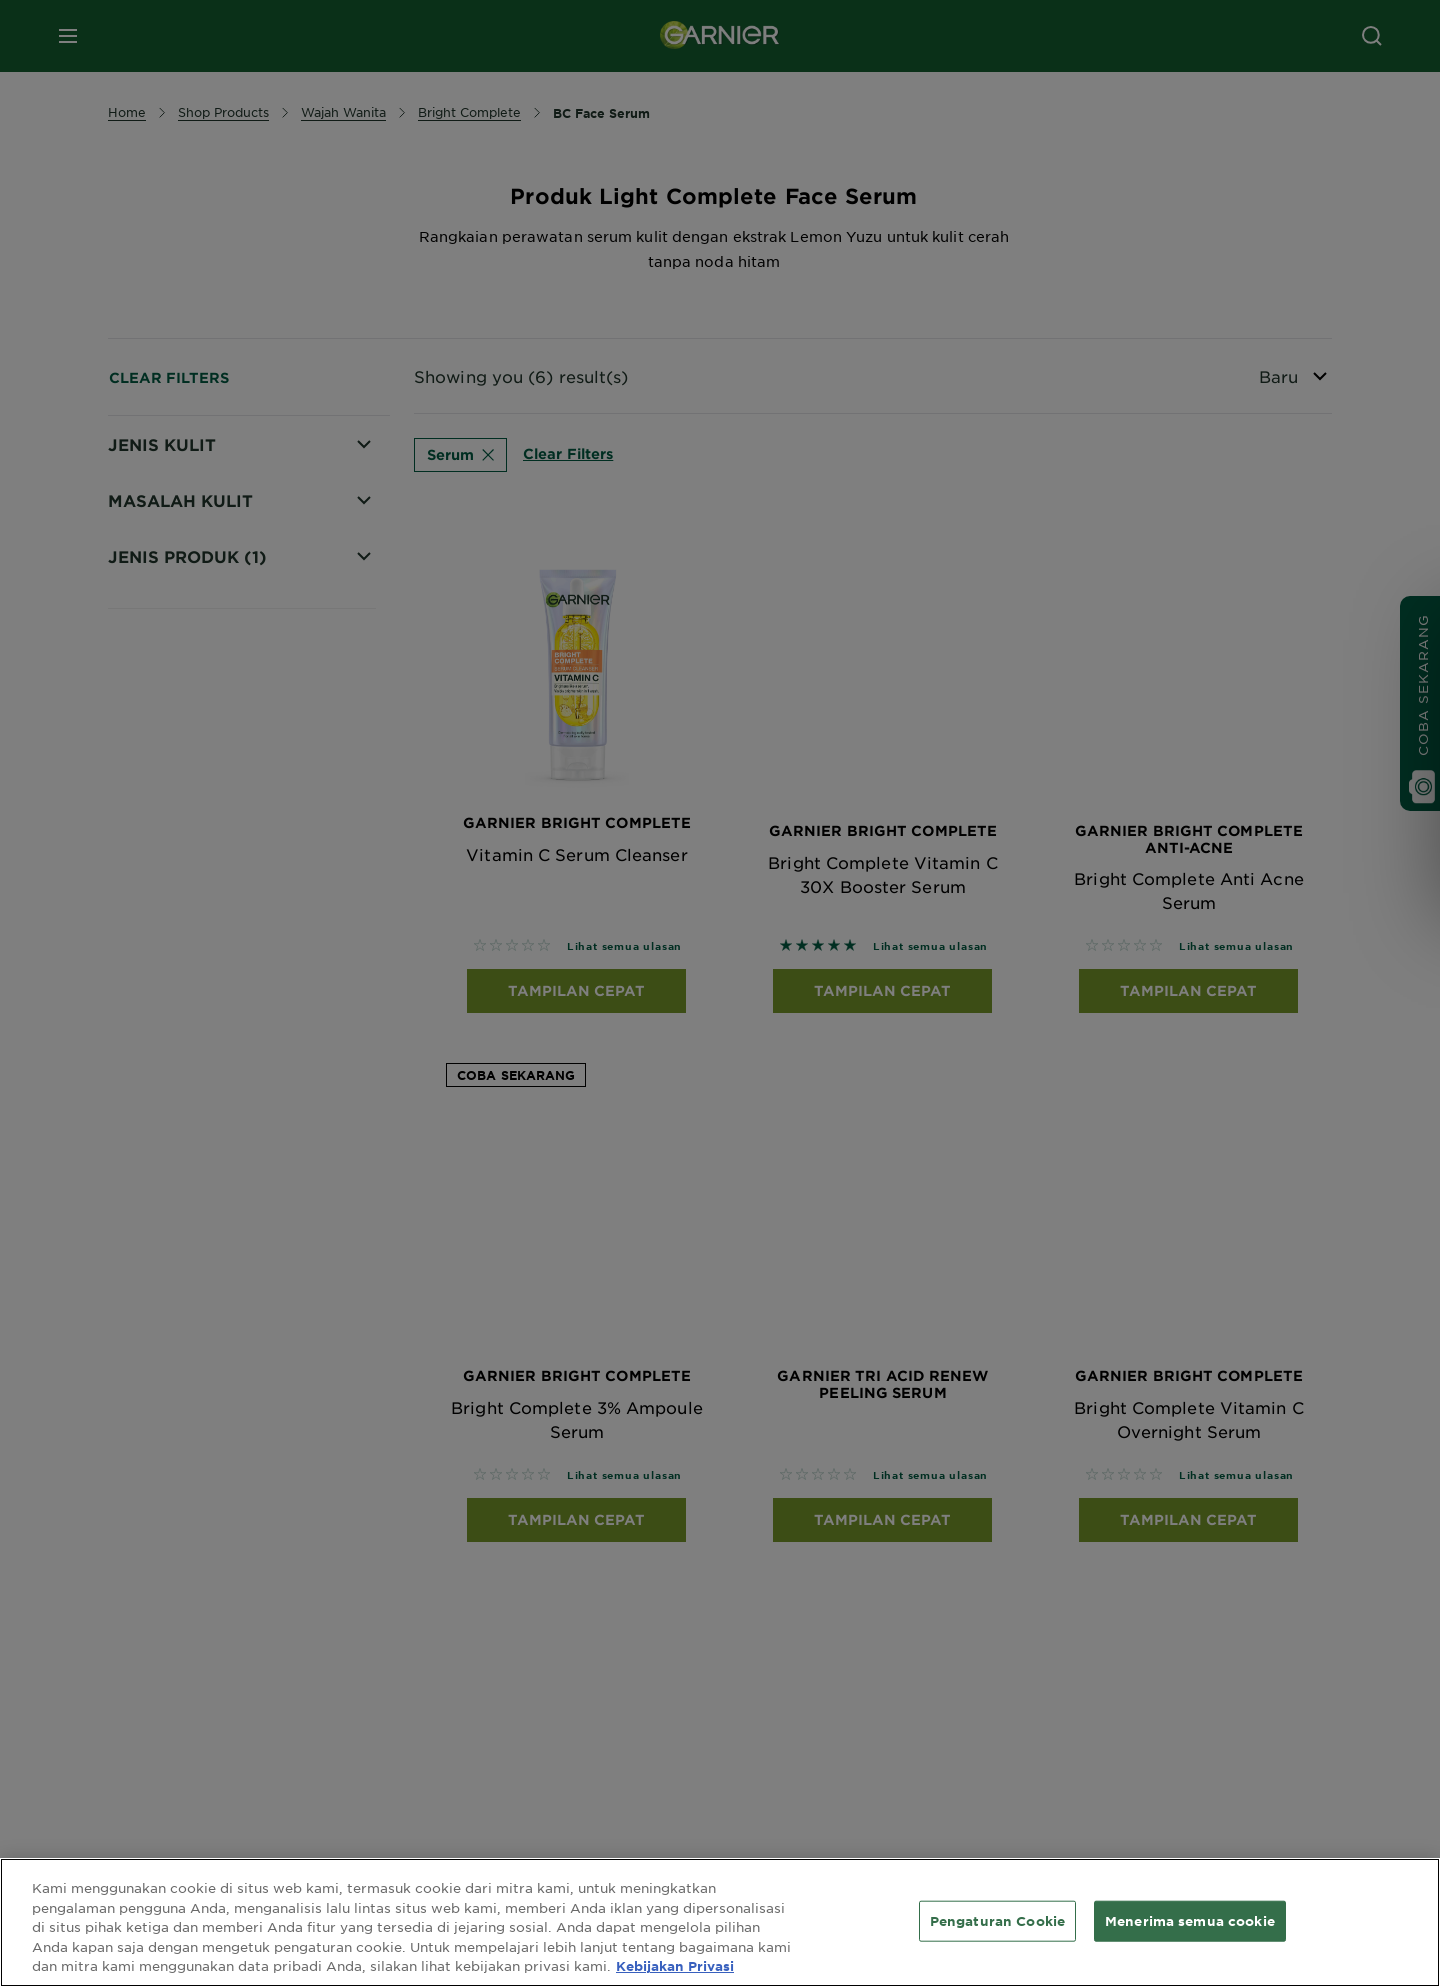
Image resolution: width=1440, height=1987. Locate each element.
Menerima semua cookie (1190, 1920)
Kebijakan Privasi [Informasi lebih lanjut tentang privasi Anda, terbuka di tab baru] (675, 1966)
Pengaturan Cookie (997, 1920)
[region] (720, 1922)
